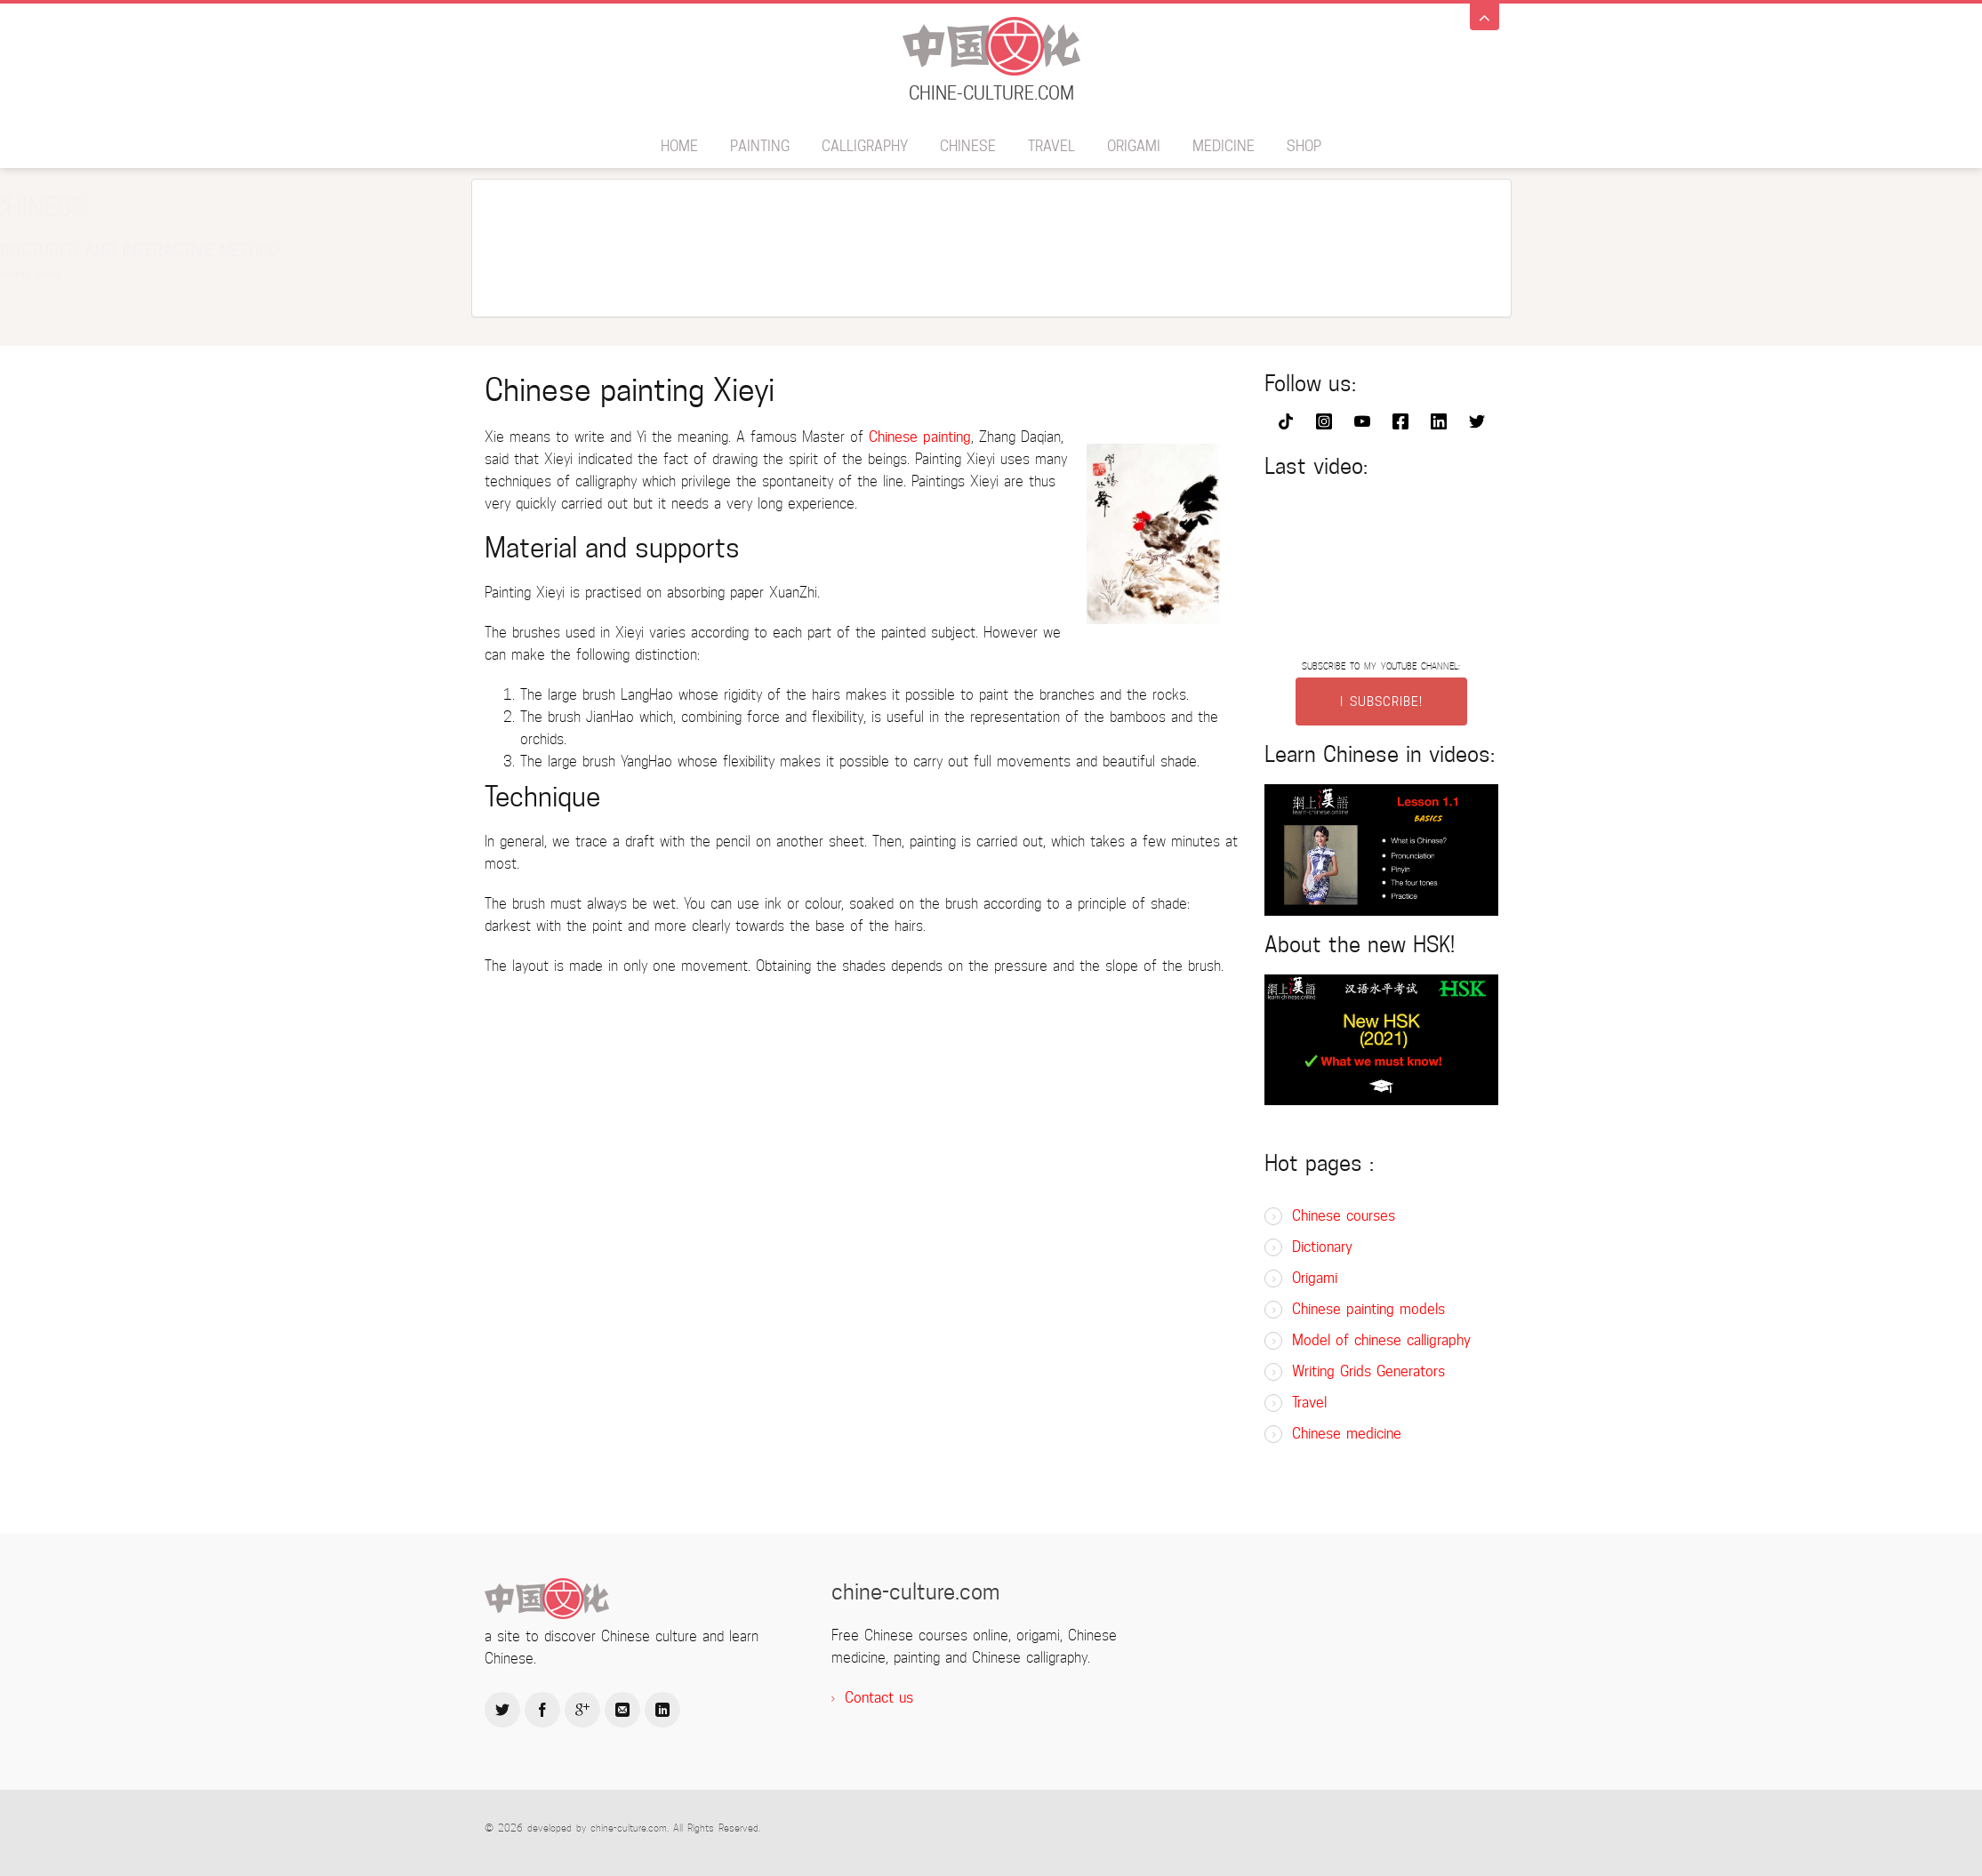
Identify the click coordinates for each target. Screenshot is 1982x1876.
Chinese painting (920, 437)
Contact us (879, 1697)
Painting (760, 146)
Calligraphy (865, 146)
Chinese (968, 146)
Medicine (1223, 146)
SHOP (1304, 146)
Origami (1133, 146)
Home (679, 146)
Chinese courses (1343, 1215)
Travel (1051, 146)
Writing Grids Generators (1368, 1371)
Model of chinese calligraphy (1381, 1340)
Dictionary (1322, 1247)
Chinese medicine (1346, 1433)
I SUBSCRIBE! (1381, 701)
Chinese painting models (1368, 1309)
